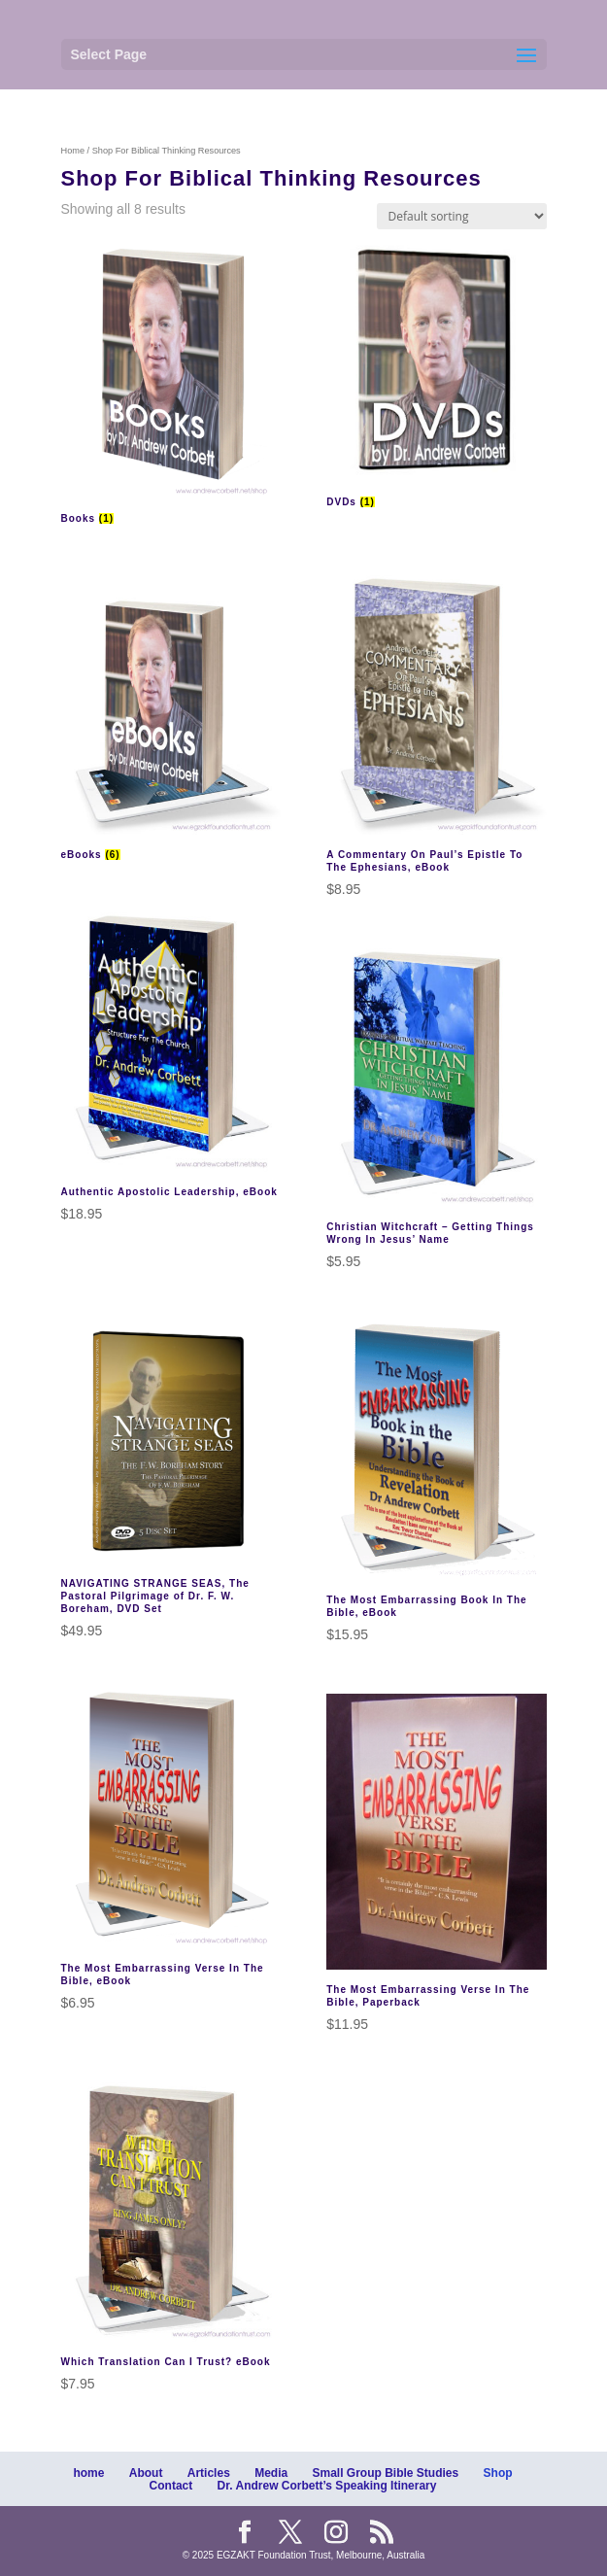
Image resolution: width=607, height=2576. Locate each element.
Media (270, 2473)
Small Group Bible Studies (386, 2473)
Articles (208, 2473)
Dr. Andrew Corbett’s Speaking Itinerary (327, 2485)
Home (73, 150)
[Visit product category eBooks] (171, 720)
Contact (171, 2485)
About (146, 2473)
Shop (498, 2473)
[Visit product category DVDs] (436, 376)
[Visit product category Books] (171, 384)
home (88, 2473)
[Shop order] (462, 216)
